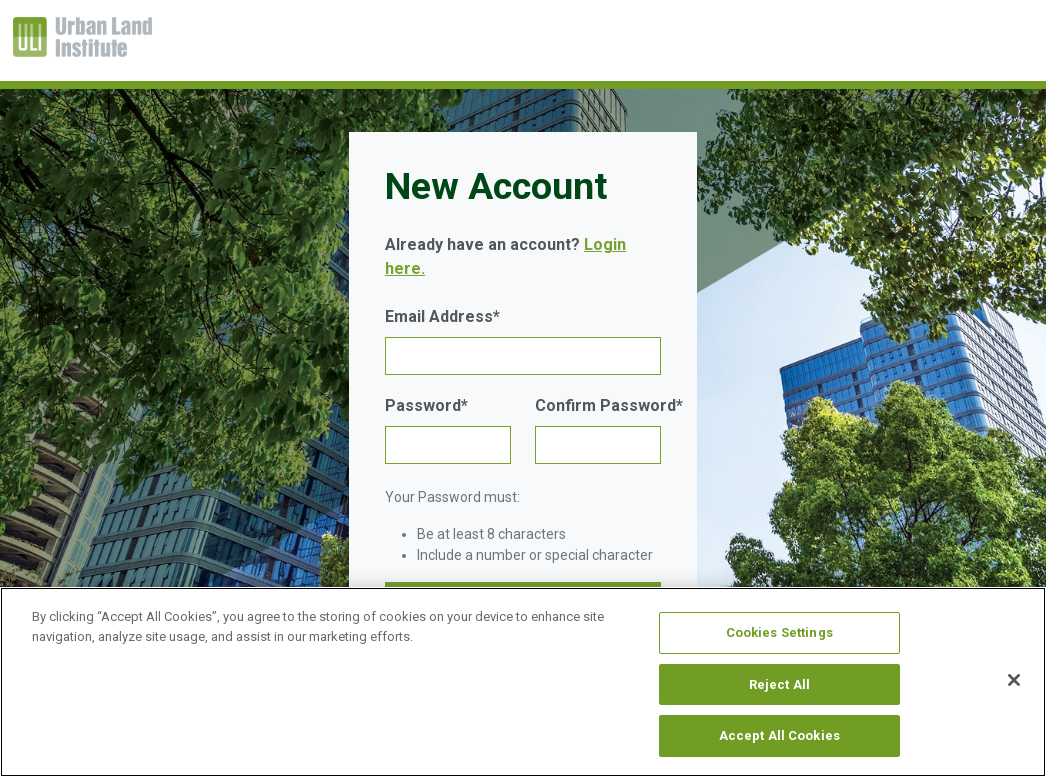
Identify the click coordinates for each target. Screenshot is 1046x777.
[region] (523, 682)
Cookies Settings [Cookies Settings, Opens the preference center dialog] (779, 632)
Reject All (779, 684)
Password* (426, 405)
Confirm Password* (609, 405)
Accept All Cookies (779, 735)
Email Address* (442, 316)
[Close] (1014, 680)
